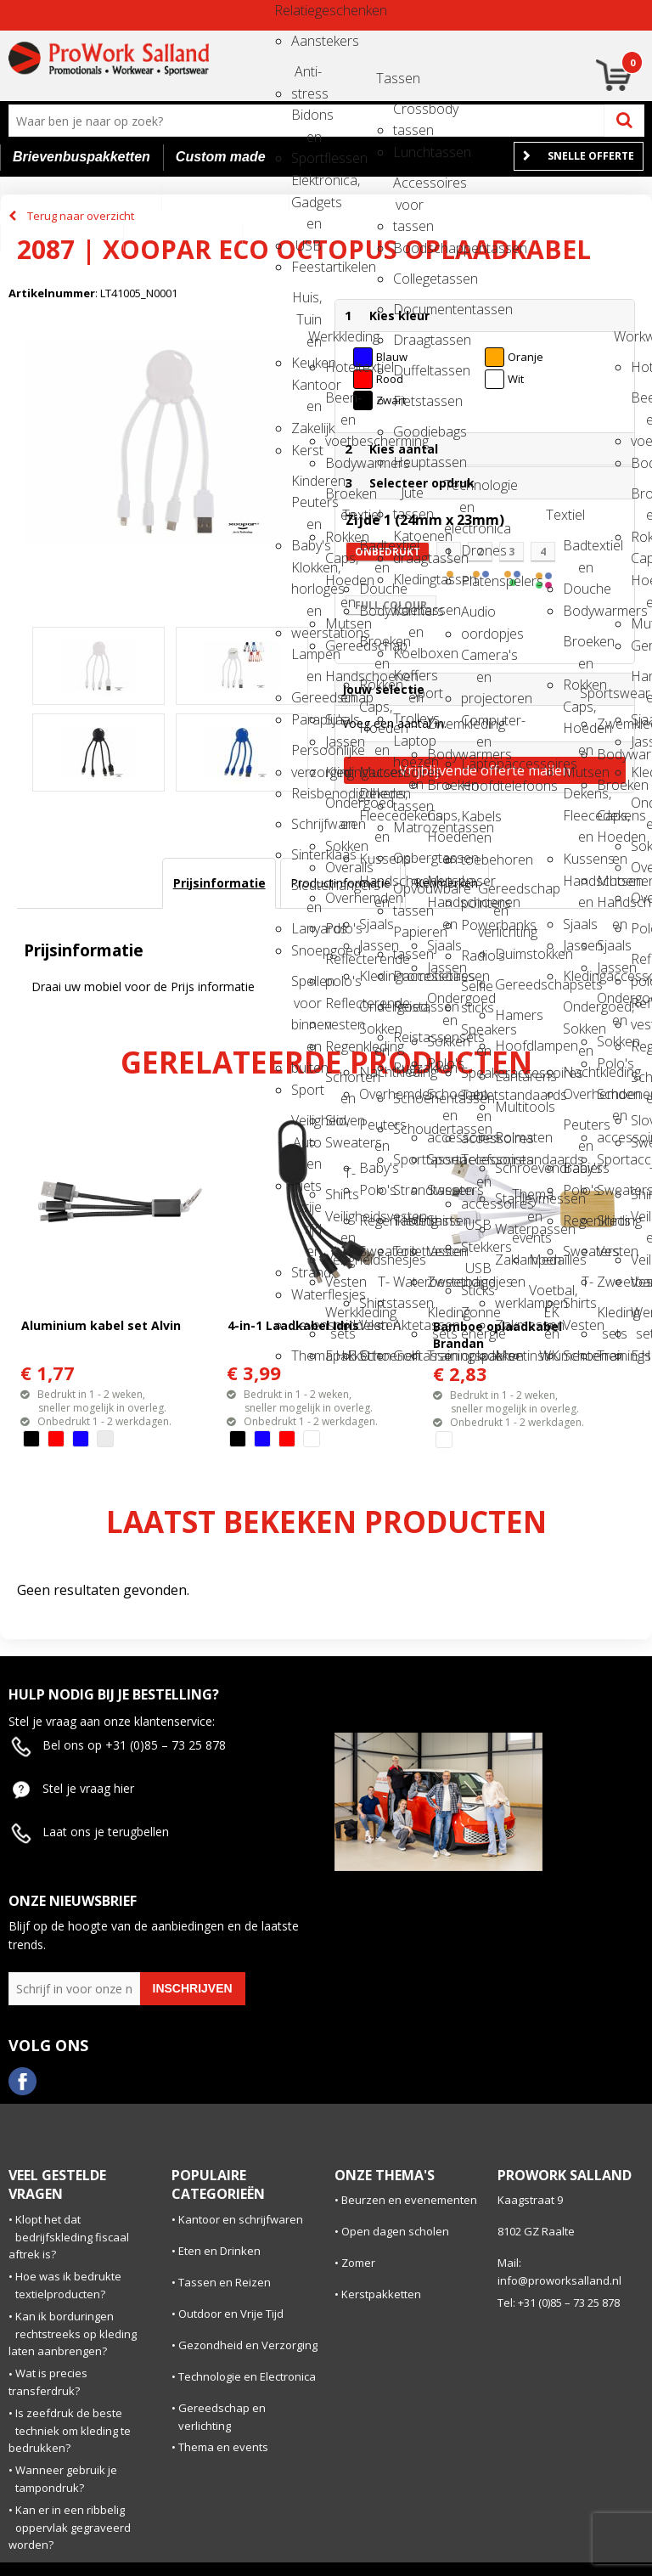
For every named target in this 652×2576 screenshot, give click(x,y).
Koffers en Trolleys (408, 681)
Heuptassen (408, 462)
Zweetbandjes (442, 1281)
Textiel (357, 514)
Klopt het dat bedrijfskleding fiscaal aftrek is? (68, 2237)
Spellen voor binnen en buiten (306, 986)
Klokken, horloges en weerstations (306, 573)
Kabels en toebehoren (476, 822)
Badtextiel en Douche (374, 551)
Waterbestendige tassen (408, 1287)
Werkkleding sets (340, 1318)
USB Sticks (476, 1273)
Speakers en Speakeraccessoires (476, 1035)
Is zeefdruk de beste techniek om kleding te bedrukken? (69, 2430)
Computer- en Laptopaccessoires (476, 726)
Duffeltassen (408, 370)
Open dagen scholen (395, 2231)
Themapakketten (306, 1355)
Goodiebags (408, 431)
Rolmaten (510, 1137)
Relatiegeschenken (289, 10)
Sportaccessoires (442, 1159)
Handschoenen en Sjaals (340, 681)
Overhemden (340, 897)
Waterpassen (510, 1229)
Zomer (358, 2262)
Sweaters (340, 1142)
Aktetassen (408, 1325)
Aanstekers (306, 40)
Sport (306, 1089)
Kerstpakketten (381, 2294)
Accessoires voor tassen (408, 188)
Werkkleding (323, 336)
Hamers (510, 1015)
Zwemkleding (442, 723)
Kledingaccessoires (340, 772)
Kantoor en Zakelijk (306, 390)
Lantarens (510, 1076)
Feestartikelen (306, 266)
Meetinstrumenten (510, 1355)
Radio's (476, 955)
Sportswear (595, 693)
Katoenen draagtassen (408, 541)
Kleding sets (442, 1318)
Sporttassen (408, 1159)
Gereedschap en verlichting (493, 894)
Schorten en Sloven (340, 1082)
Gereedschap (340, 645)
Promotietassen (408, 976)
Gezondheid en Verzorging (248, 2345)
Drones (476, 550)
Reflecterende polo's (340, 964)
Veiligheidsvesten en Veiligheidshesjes (340, 1222)
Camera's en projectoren (476, 660)
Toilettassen (408, 1251)
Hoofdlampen (510, 1045)
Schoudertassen (408, 1128)
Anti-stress (306, 77)
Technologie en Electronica (247, 2376)
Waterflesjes (306, 1294)
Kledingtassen (408, 579)
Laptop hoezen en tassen (408, 746)
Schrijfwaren (306, 824)
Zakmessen (510, 1325)
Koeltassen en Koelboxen (408, 615)
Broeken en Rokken (340, 499)
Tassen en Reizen (224, 2282)
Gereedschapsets (510, 984)
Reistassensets (408, 1037)
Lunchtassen (408, 152)
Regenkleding (340, 1046)
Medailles (544, 1259)
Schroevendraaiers (510, 1167)
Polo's (340, 928)
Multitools (510, 1106)
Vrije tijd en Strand (306, 1212)
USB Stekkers (476, 1230)
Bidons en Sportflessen (306, 120)
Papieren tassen (408, 937)
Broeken (442, 784)
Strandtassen (408, 1190)
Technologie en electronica (459, 490)
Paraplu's (306, 719)
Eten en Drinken (219, 2250)
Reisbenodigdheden (306, 793)
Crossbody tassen (408, 114)
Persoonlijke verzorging (306, 755)
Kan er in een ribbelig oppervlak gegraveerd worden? (69, 2527)
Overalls (340, 867)
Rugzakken (408, 1067)
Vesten (340, 1281)
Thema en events (527, 1200)
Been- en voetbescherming (340, 403)
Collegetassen (408, 278)
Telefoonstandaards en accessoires (476, 1165)
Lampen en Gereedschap (306, 659)
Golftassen (408, 1355)
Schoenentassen (408, 1098)
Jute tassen (408, 498)
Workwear (629, 336)
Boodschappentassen (408, 248)
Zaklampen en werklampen (510, 1265)
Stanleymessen (510, 1198)
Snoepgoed (306, 950)
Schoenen (374, 1355)
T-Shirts (340, 1178)
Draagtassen (408, 339)
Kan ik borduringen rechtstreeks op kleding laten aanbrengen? (72, 2333)
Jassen (340, 741)
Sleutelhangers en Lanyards (306, 890)
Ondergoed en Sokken (340, 808)
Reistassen (408, 1006)
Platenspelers (476, 581)
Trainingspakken (442, 1355)
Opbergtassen (408, 857)
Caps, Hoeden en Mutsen (340, 563)
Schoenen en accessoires (442, 1099)
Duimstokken (510, 953)
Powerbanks (476, 925)
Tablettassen (408, 1220)
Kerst (306, 450)
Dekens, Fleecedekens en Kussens (374, 799)
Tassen (391, 78)
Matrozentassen (408, 827)
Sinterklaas (306, 854)
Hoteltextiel (340, 367)
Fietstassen (408, 401)
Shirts (442, 1220)
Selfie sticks (476, 991)
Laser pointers (476, 886)
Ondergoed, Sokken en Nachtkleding (374, 1012)
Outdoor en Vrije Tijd (231, 2313)
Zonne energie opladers (476, 1318)
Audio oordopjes (476, 617)
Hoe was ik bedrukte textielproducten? (68, 2285)
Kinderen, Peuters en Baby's (306, 486)
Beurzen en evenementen (409, 2199)
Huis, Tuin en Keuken (306, 303)
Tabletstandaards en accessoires (476, 1100)
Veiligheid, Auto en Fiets (306, 1126)
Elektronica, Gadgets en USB (306, 185)
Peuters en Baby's (374, 1130)
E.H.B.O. (340, 1355)
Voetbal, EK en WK (544, 1296)
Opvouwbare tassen (408, 894)
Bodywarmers (340, 463)
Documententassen (408, 309)
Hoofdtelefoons (476, 785)
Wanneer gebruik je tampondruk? (66, 2478)
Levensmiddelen (306, 1325)
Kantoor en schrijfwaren (240, 2219)
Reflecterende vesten (340, 1008)
